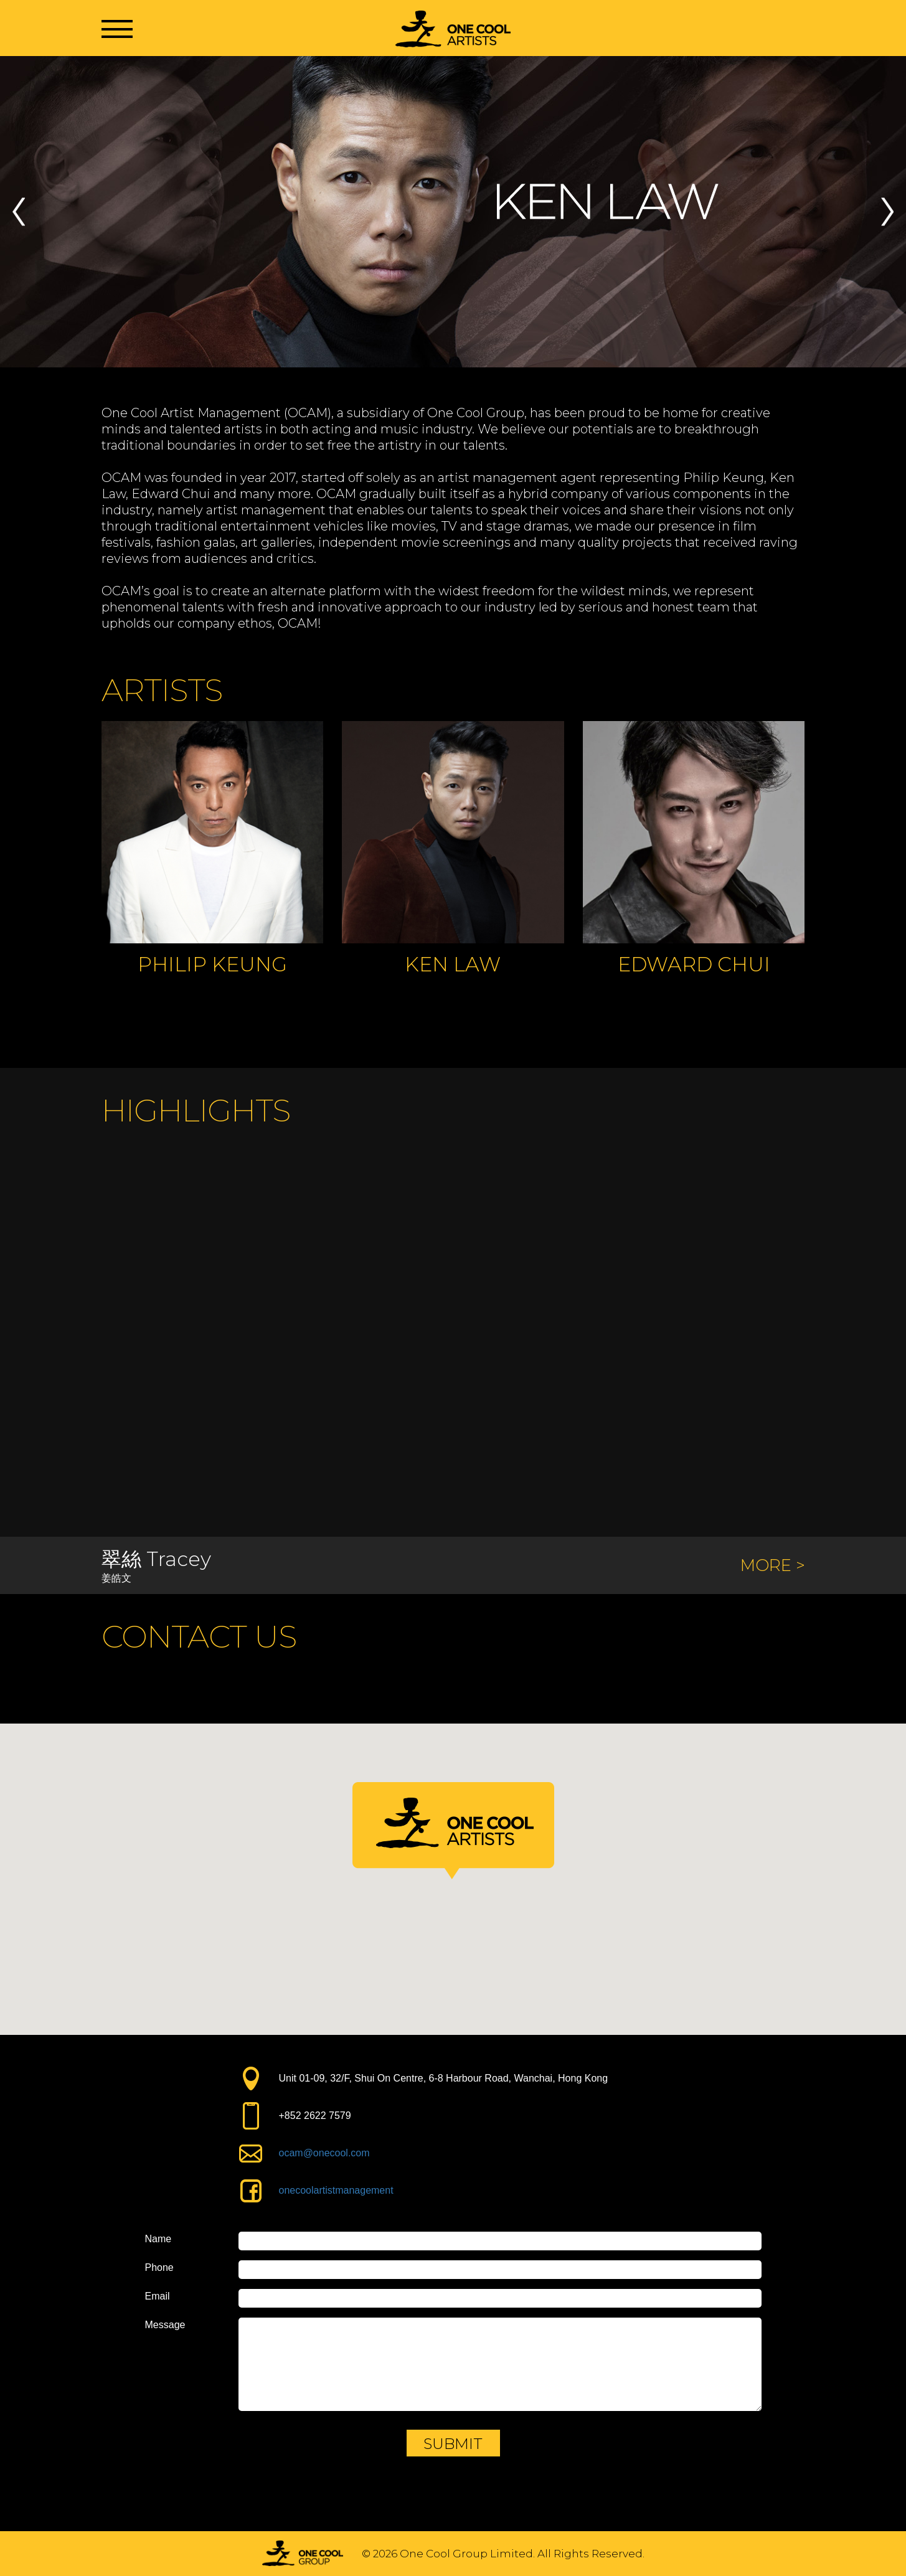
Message (165, 2325)
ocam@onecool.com (324, 2153)
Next (887, 212)
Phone (159, 2268)
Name (158, 2239)
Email (157, 2296)
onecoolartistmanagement (336, 2190)
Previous (18, 212)
